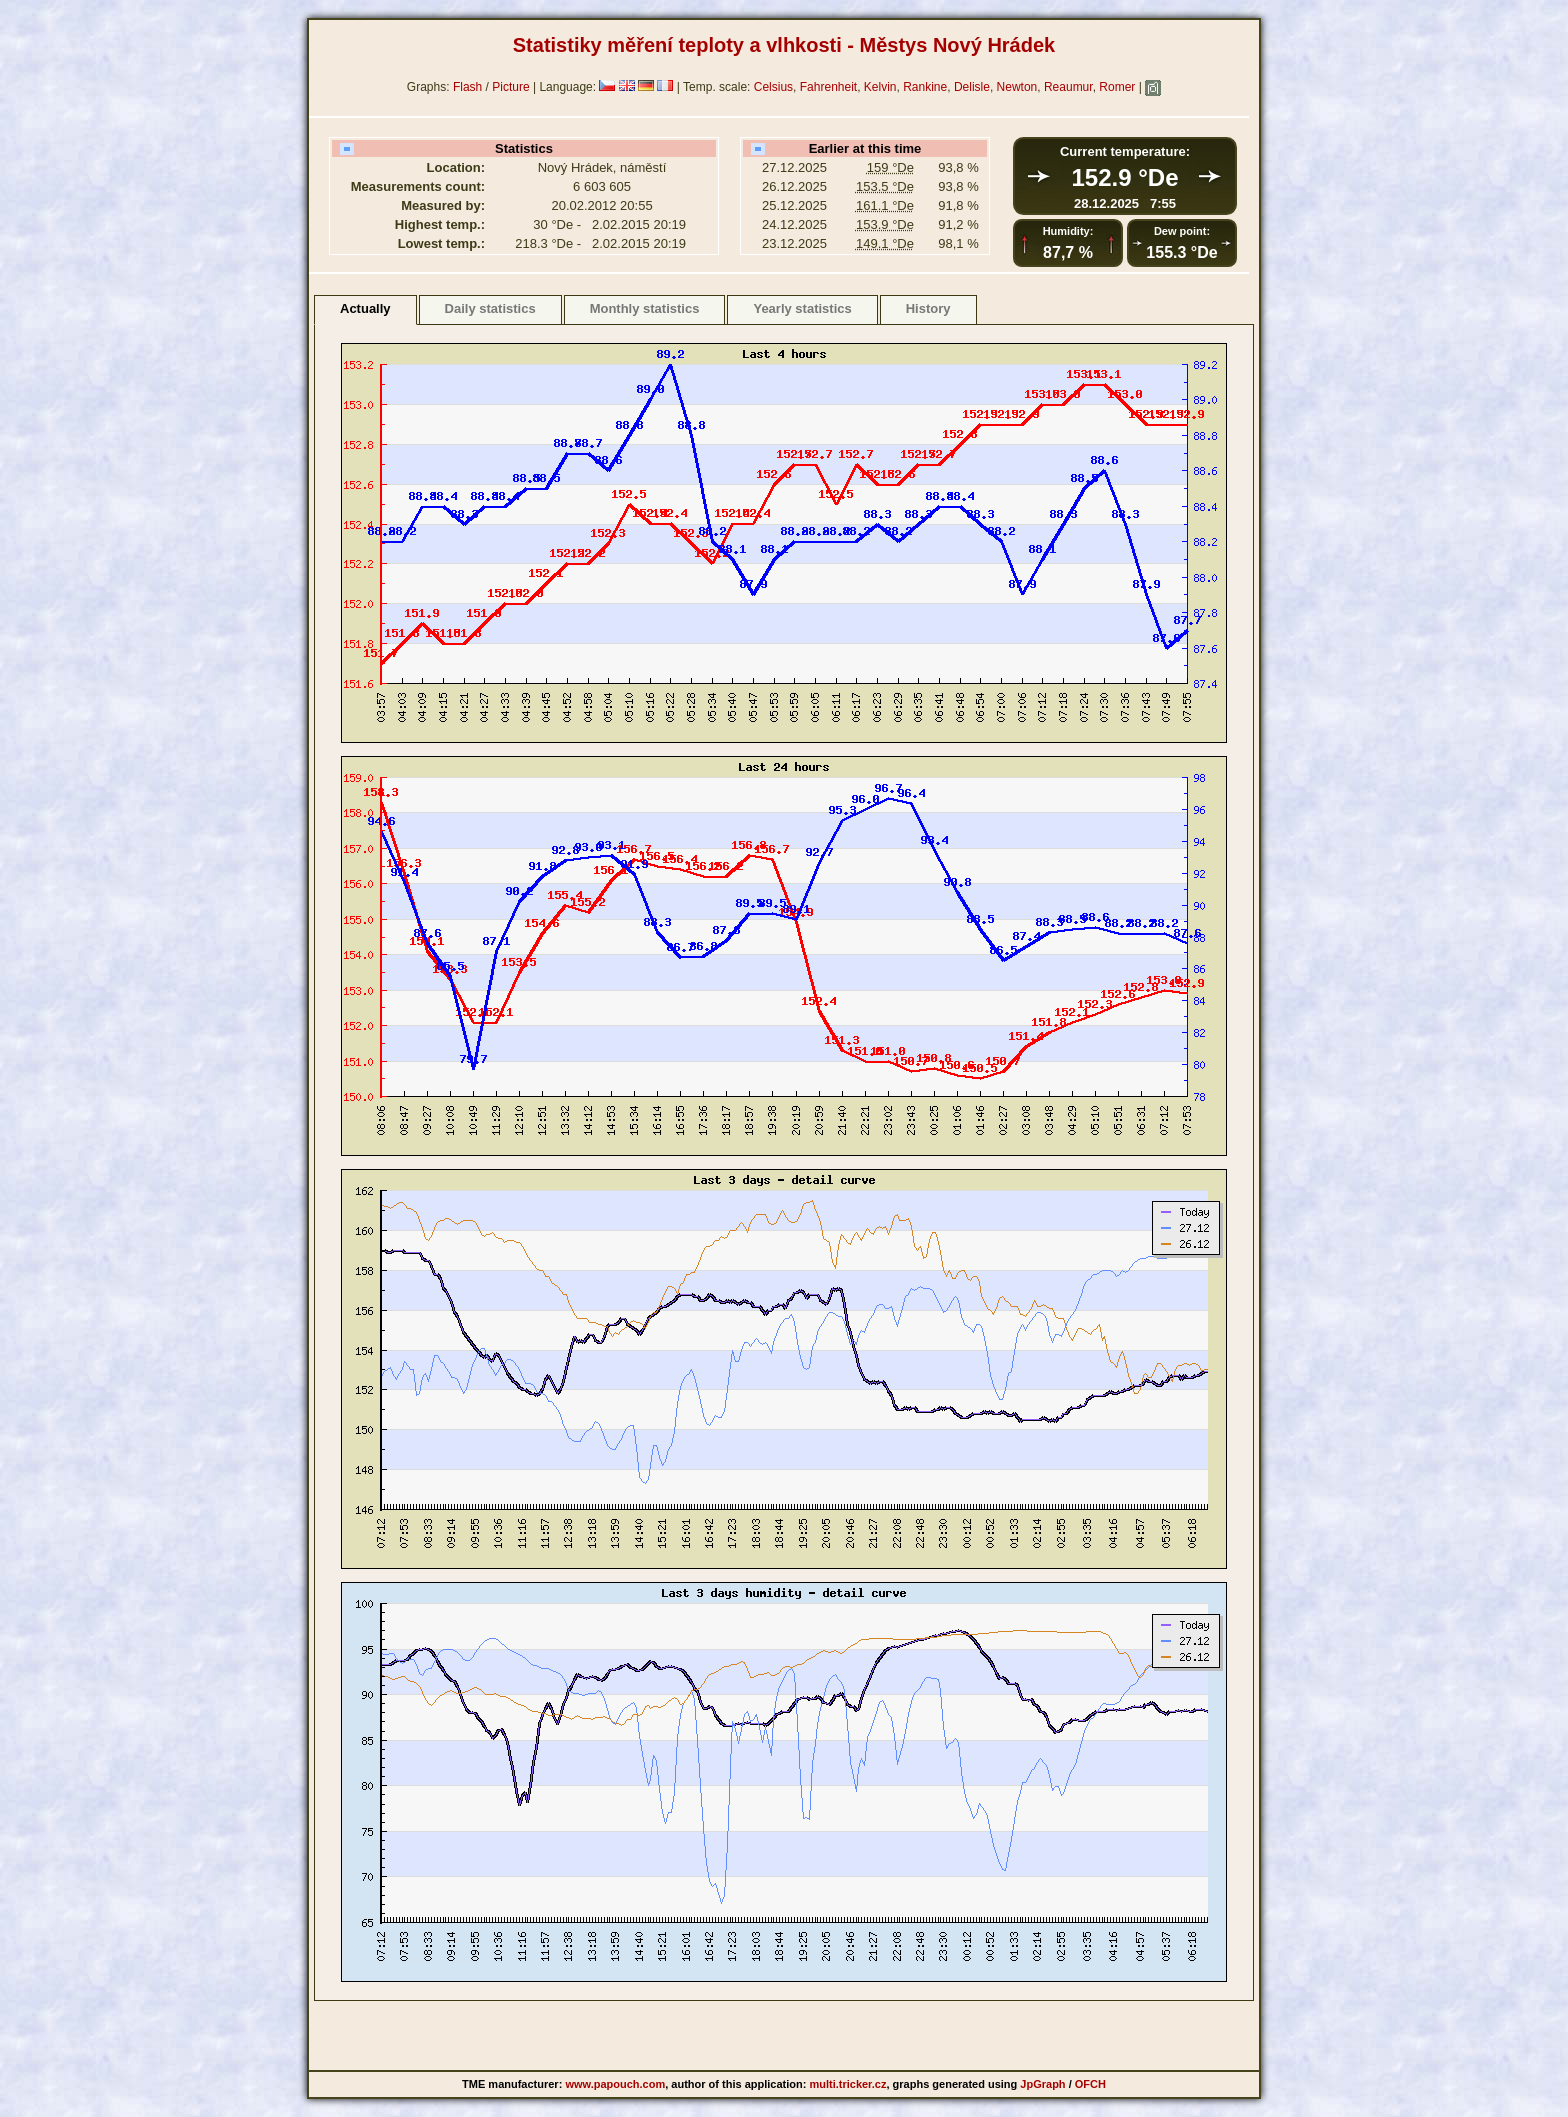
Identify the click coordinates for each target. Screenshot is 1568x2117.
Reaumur (1068, 87)
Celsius (773, 87)
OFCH (1090, 2084)
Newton (1017, 87)
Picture (510, 87)
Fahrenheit (828, 87)
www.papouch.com (615, 2084)
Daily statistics (490, 308)
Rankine (925, 87)
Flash (467, 87)
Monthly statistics (645, 308)
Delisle (972, 87)
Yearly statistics (802, 308)
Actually (365, 308)
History (928, 308)
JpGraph (1042, 2084)
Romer (1117, 87)
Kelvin (880, 87)
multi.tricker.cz (847, 2084)
